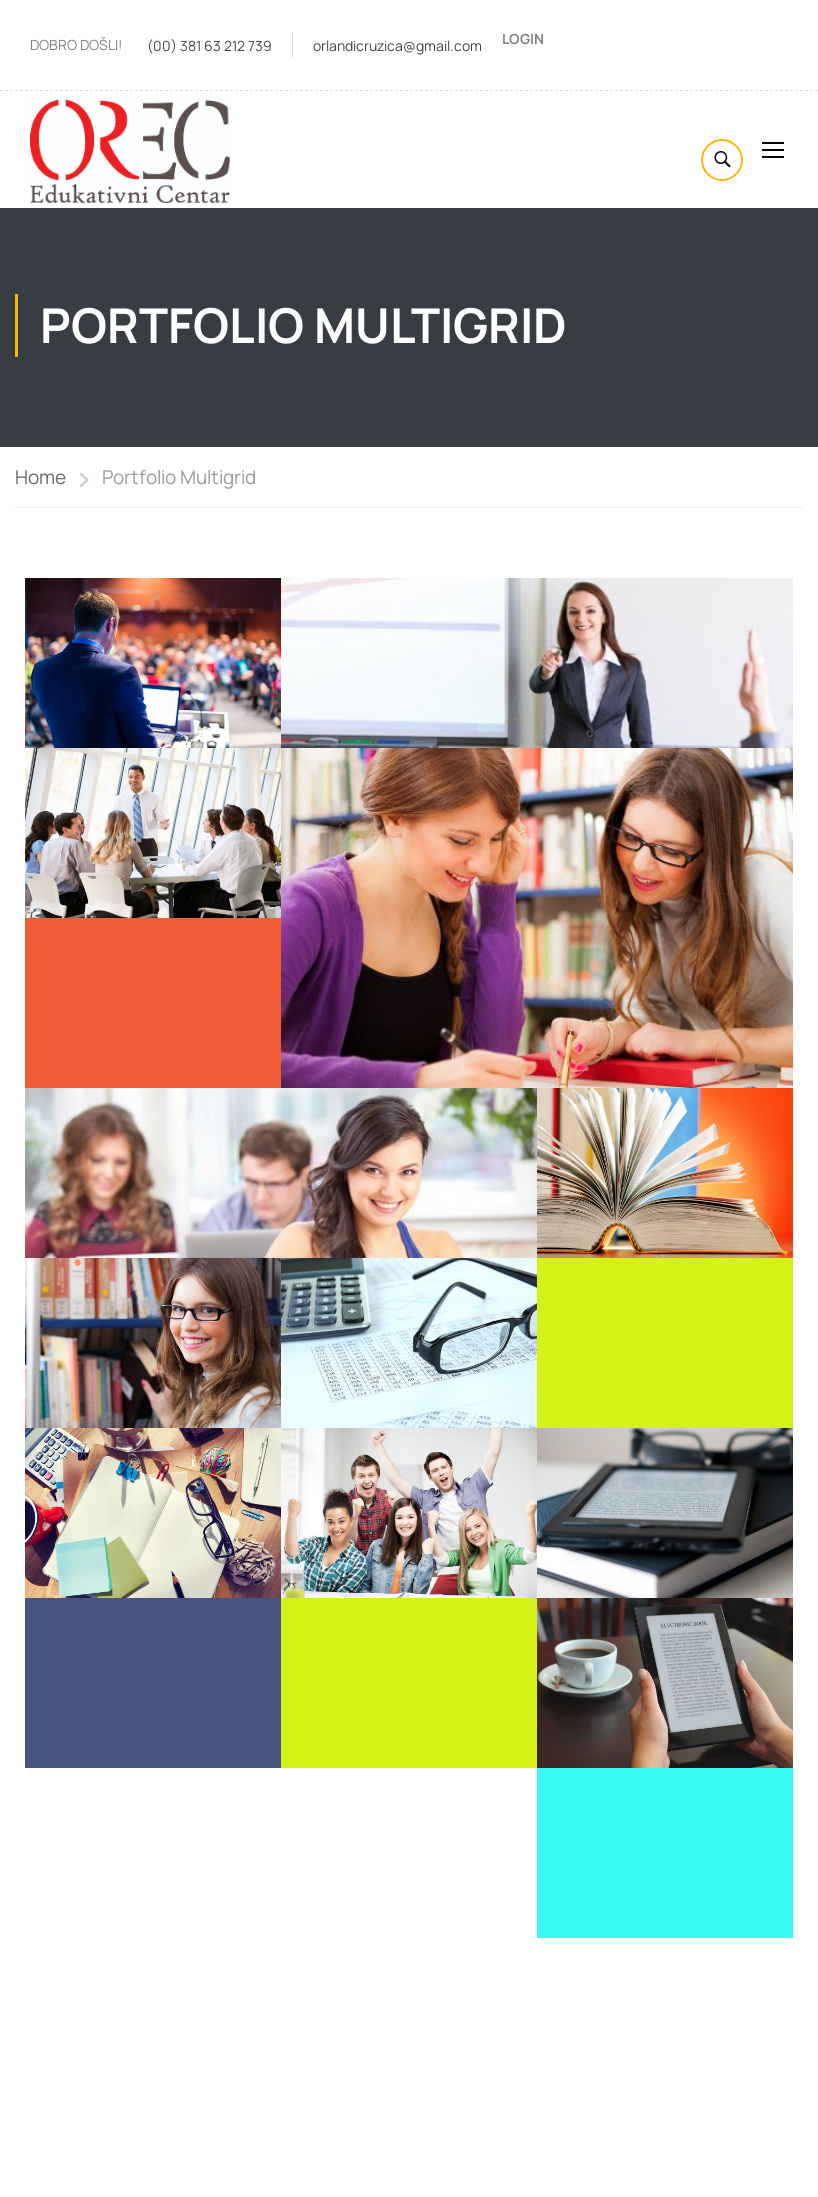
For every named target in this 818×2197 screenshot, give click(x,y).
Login (523, 38)
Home (40, 480)
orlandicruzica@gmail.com (397, 45)
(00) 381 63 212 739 (209, 45)
